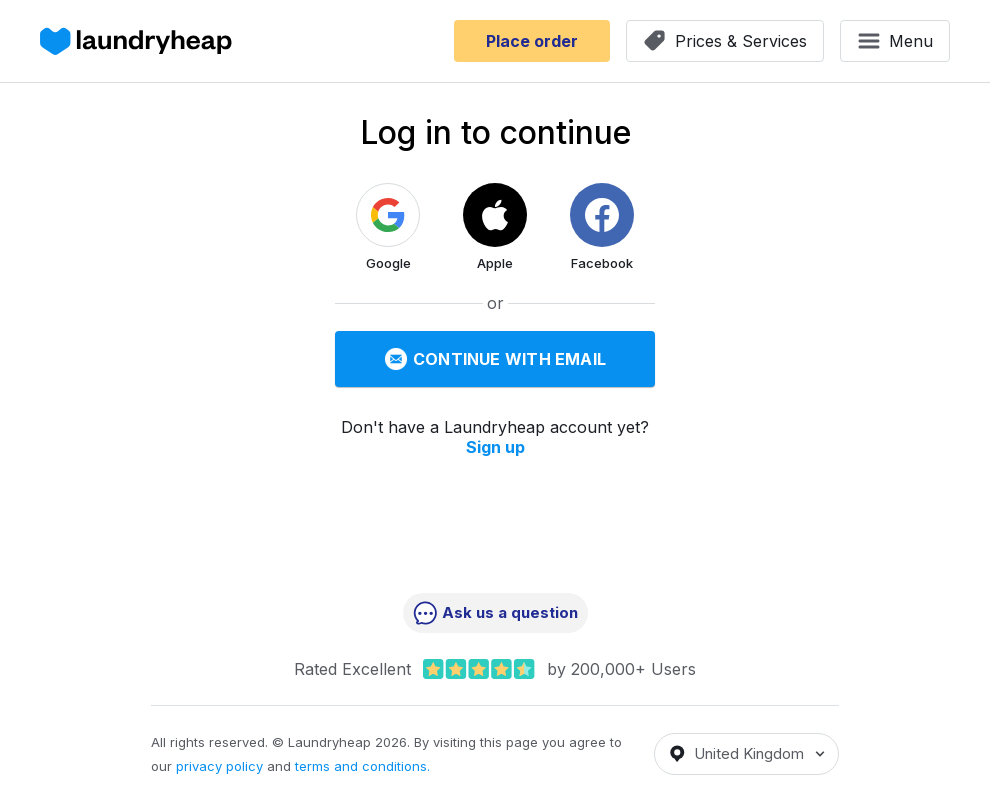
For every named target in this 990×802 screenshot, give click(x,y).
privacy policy (219, 766)
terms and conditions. (362, 766)
